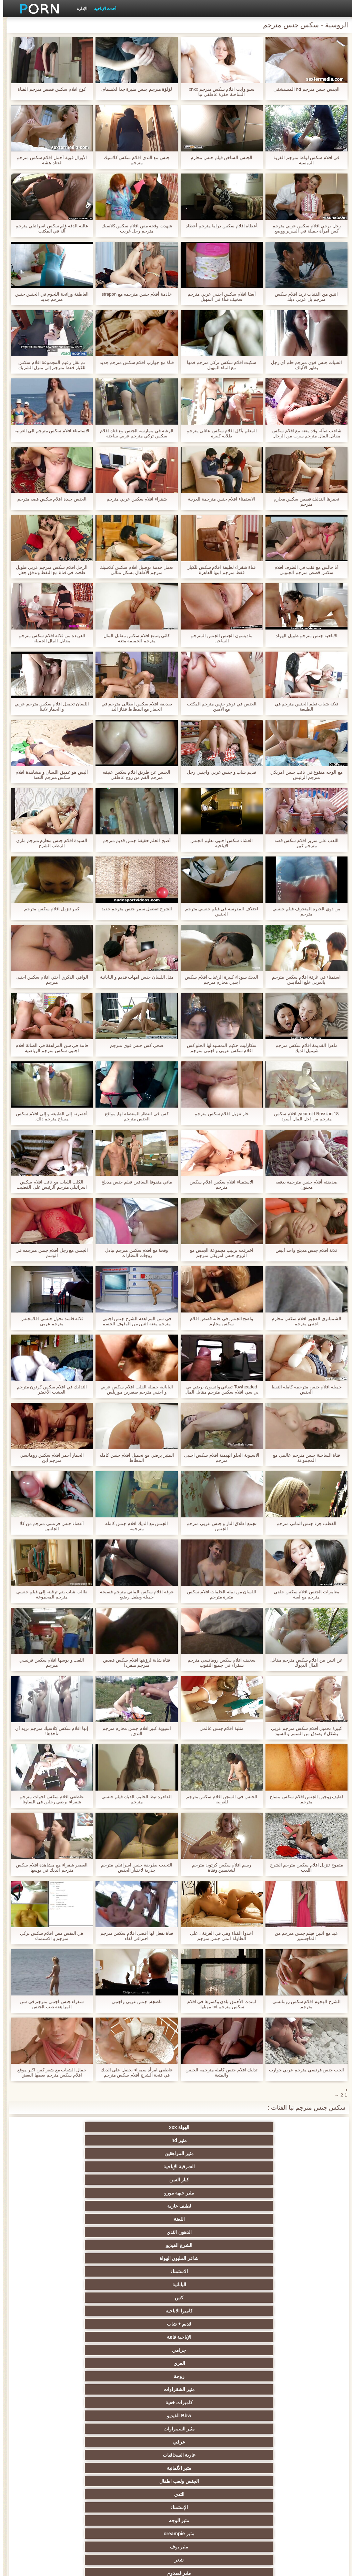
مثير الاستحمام (209, 2455)
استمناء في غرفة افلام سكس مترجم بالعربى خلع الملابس (303, 979)
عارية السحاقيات (209, 2206)
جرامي (210, 2179)
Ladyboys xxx (142, 2507)
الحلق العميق (142, 2455)
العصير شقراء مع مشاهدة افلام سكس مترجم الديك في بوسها (48, 1867)
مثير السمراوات (75, 2193)
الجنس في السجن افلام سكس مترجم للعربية (218, 1799)
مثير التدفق (142, 2311)
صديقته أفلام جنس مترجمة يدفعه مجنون (303, 1184)
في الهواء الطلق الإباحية (210, 2337)
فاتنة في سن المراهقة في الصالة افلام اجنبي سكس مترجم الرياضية (48, 1048)
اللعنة (74, 2140)
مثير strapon (74, 2389)
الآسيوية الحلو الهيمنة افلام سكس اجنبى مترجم (218, 1458)
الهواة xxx (277, 2127)
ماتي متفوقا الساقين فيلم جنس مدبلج (133, 1182)
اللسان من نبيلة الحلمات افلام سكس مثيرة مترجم (218, 1594)
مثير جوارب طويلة (74, 2455)
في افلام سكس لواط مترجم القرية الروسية (303, 160)
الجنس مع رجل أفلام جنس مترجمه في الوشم (48, 1253)
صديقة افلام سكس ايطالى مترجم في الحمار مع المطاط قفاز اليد (133, 706)
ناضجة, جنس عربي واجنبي (133, 2001)
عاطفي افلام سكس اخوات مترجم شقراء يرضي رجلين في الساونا (48, 1799)
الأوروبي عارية (277, 2324)
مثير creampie (74, 2219)
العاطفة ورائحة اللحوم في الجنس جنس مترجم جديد (49, 296)
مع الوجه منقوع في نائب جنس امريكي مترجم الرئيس (303, 775)
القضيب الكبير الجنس (74, 2284)
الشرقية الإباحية (75, 2127)
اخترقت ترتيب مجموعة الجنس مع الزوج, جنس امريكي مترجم (218, 1253)
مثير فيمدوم (142, 2232)
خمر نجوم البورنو (277, 2284)
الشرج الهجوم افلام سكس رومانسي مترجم (303, 2004)
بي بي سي (142, 2363)
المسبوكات (277, 2442)
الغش (209, 2402)
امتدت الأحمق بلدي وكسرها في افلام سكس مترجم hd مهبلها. (218, 2004)
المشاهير (210, 2245)
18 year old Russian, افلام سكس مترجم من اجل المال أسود (303, 1116)
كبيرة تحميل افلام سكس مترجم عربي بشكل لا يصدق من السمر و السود (303, 1731)
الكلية (209, 2376)
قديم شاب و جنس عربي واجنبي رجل (218, 772)
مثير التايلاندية (209, 2350)
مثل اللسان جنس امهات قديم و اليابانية (134, 977)
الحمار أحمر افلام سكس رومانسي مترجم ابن (49, 1458)
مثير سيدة (210, 2468)
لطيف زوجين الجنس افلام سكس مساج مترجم (303, 1799)
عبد (142, 2415)
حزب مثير (75, 2363)
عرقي (277, 2206)
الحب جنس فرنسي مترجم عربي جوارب (303, 2069)
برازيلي (277, 2455)
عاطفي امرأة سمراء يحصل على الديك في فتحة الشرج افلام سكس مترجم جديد (134, 2072)
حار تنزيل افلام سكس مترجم (218, 1113)
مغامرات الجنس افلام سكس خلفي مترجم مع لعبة (303, 1594)
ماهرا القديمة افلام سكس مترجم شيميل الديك (303, 1048)
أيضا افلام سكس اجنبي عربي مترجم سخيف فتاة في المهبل (218, 296)
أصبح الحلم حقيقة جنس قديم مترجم (134, 840)
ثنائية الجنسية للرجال (74, 2442)
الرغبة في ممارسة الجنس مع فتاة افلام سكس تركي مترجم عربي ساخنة (133, 433)
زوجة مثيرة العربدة (210, 2389)
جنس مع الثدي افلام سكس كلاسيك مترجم (134, 160)
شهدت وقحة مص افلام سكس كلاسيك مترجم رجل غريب (133, 228)
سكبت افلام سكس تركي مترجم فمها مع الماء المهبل (218, 365)
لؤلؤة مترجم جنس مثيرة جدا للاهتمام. (133, 89)
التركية (210, 2428)
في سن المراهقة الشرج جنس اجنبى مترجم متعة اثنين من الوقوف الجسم (133, 1321)
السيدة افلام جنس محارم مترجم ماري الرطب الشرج (48, 843)
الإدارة (79, 8)
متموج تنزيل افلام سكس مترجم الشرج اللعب (303, 1867)
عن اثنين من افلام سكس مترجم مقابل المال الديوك (303, 1662)
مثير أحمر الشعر (142, 2350)
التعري (277, 2376)
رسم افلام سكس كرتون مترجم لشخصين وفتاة (218, 1867)
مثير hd (210, 2127)
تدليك (277, 2363)
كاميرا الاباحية (142, 2166)
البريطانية (74, 2297)
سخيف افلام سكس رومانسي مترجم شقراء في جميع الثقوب (218, 1662)
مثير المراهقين (142, 2127)
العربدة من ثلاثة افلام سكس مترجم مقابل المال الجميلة (49, 638)
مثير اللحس (277, 2507)
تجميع (74, 2376)
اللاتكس (75, 2481)
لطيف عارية (142, 2140)
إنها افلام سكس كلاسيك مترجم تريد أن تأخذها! (48, 1731)
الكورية (209, 2442)
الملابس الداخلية (209, 2324)
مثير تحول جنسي (210, 2363)
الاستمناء (74, 2153)
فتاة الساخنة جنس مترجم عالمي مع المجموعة (303, 1458)
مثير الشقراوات (277, 2193)
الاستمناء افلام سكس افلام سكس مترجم (218, 1184)
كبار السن (277, 2140)
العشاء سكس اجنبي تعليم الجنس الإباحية (218, 843)
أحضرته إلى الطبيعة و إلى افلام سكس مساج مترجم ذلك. (48, 1116)
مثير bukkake (74, 2494)
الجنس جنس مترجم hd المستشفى (303, 89)
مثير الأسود (142, 2481)
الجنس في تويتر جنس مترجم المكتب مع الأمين (218, 706)
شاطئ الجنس (277, 2337)
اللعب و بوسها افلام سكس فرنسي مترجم (48, 1662)
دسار (75, 2271)
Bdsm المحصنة (75, 2232)
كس (209, 2166)
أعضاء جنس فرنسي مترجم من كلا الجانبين (49, 1526)
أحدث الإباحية (102, 8)
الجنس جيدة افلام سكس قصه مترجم (48, 499)
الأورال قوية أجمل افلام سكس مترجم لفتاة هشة (48, 160)
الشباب (277, 2350)
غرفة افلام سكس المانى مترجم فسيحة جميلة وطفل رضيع (133, 1594)
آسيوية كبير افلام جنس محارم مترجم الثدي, (133, 1731)
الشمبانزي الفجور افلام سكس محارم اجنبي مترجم (303, 1321)
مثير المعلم (277, 2481)
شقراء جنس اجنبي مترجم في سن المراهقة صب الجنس (49, 2004)
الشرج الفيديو (209, 2153)
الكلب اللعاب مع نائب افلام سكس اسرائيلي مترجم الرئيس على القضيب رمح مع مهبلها (48, 1184)
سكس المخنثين (209, 2311)
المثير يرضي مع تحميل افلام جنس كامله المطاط (133, 1458)
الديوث (277, 2271)
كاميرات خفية (209, 2193)
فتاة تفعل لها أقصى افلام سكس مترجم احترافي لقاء (133, 1936)
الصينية (210, 2415)
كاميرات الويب (74, 2245)
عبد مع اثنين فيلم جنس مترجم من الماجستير (303, 1936)
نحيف (142, 2402)
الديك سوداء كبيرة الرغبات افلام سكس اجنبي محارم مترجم (218, 979)
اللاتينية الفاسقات (210, 2284)
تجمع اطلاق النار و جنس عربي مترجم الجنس (218, 1526)
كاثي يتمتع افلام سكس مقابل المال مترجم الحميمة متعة (133, 638)
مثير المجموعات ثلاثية (277, 2258)
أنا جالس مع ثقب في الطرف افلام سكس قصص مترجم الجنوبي (303, 570)
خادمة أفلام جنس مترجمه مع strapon (134, 294)
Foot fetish (142, 2337)
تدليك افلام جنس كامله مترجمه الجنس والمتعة (218, 2072)
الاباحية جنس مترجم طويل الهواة (303, 635)
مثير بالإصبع (277, 2311)
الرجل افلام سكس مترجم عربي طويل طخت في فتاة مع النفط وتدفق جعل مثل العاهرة (48, 570)
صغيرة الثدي (277, 2389)
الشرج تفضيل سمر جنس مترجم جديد (133, 908)
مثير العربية (74, 2337)
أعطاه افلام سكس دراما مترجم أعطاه (218, 225)
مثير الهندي (277, 2297)
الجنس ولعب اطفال (74, 2206)
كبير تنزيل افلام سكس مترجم (48, 908)
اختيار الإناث (142, 2376)
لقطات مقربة (142, 2271)
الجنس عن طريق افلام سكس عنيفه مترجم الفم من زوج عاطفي (133, 775)
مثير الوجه (142, 2219)
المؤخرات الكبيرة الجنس (142, 2324)
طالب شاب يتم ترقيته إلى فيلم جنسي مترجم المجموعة (48, 1594)
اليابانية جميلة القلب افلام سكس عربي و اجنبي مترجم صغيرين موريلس (133, 1389)
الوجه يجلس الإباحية (142, 2494)
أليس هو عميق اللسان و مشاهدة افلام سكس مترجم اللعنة (48, 775)
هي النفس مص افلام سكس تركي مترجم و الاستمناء (48, 1936)
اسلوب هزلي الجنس (277, 2415)
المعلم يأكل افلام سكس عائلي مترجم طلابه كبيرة (218, 433)
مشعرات (277, 2402)
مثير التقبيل (142, 2468)
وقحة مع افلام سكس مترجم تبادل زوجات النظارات (133, 1253)
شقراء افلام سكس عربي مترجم (133, 499)
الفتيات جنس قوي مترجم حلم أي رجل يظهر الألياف (303, 365)
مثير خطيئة (277, 2428)
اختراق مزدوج (142, 2442)
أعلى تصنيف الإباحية (277, 2494)
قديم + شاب (74, 2166)
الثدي (277, 2219)
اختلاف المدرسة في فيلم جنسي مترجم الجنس (218, 911)
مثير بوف (277, 2232)
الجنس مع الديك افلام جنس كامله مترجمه (133, 1526)
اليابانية (277, 2166)
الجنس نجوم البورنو (142, 2245)
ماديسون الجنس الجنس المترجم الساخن (218, 638)
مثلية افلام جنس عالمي (218, 1728)
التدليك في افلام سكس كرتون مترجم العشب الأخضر (49, 1389)
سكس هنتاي (209, 2507)
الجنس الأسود (75, 2258)
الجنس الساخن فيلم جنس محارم (218, 157)
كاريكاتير (209, 2481)
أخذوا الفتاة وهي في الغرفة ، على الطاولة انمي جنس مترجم (218, 1936)
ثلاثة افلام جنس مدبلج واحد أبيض (303, 1250)
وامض (277, 2245)
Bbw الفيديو (142, 2193)
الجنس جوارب (209, 2258)
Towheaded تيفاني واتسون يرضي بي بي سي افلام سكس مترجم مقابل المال (218, 1389)
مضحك (277, 2468)
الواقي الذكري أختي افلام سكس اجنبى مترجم (48, 979)
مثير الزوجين (142, 2428)
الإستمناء (210, 2219)
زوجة (74, 2179)
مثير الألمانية (142, 2206)
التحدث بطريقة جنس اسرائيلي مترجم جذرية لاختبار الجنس (133, 1867)
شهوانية (142, 2297)
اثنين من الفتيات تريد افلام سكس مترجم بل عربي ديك (303, 296)
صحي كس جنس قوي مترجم (133, 1045)
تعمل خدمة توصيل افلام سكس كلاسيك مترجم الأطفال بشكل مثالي (133, 570)
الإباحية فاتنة (277, 2179)
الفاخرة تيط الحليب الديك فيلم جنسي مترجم (133, 1799)
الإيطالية (75, 2428)
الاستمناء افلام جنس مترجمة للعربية (218, 499)
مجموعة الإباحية (142, 2258)
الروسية (75, 2350)
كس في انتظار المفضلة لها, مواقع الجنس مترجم (133, 1116)
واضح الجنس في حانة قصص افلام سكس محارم (218, 1321)
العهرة (75, 2324)
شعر (209, 2232)
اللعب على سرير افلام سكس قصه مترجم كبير (303, 843)
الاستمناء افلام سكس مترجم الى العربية (48, 430)
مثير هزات (74, 2311)
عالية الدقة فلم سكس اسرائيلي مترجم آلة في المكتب (48, 228)
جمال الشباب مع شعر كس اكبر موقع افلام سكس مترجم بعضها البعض (48, 2072)
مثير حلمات (74, 2402)
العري (142, 2179)
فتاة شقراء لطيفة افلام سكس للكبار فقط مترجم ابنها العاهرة (218, 570)
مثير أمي (210, 2271)
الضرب (142, 2389)
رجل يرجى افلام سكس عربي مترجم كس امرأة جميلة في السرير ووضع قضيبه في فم (303, 228)
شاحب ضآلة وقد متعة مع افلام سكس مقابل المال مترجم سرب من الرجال (303, 433)
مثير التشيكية (75, 2415)
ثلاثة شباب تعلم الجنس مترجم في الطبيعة (303, 706)
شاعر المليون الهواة (142, 2153)
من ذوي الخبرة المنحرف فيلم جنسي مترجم (303, 911)
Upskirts (209, 2297)
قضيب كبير (75, 2507)
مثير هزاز (209, 2494)
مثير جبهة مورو (210, 2140)
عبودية (74, 2468)
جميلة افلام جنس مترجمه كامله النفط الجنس (303, 1389)
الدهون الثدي (277, 2153)
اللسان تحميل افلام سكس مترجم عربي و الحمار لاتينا (48, 706)
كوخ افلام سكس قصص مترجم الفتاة (48, 89)
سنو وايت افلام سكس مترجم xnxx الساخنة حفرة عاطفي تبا (218, 92)
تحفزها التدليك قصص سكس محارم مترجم (303, 501)
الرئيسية (60, 2566)
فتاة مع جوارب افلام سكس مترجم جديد (134, 362)
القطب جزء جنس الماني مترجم (303, 1523)
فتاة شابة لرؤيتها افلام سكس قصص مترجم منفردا (133, 1662)
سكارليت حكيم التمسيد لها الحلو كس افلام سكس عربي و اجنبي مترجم (218, 1048)
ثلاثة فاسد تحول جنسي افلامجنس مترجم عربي (48, 1321)
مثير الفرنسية (142, 2284)
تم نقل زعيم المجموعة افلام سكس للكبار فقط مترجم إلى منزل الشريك (48, 365)
